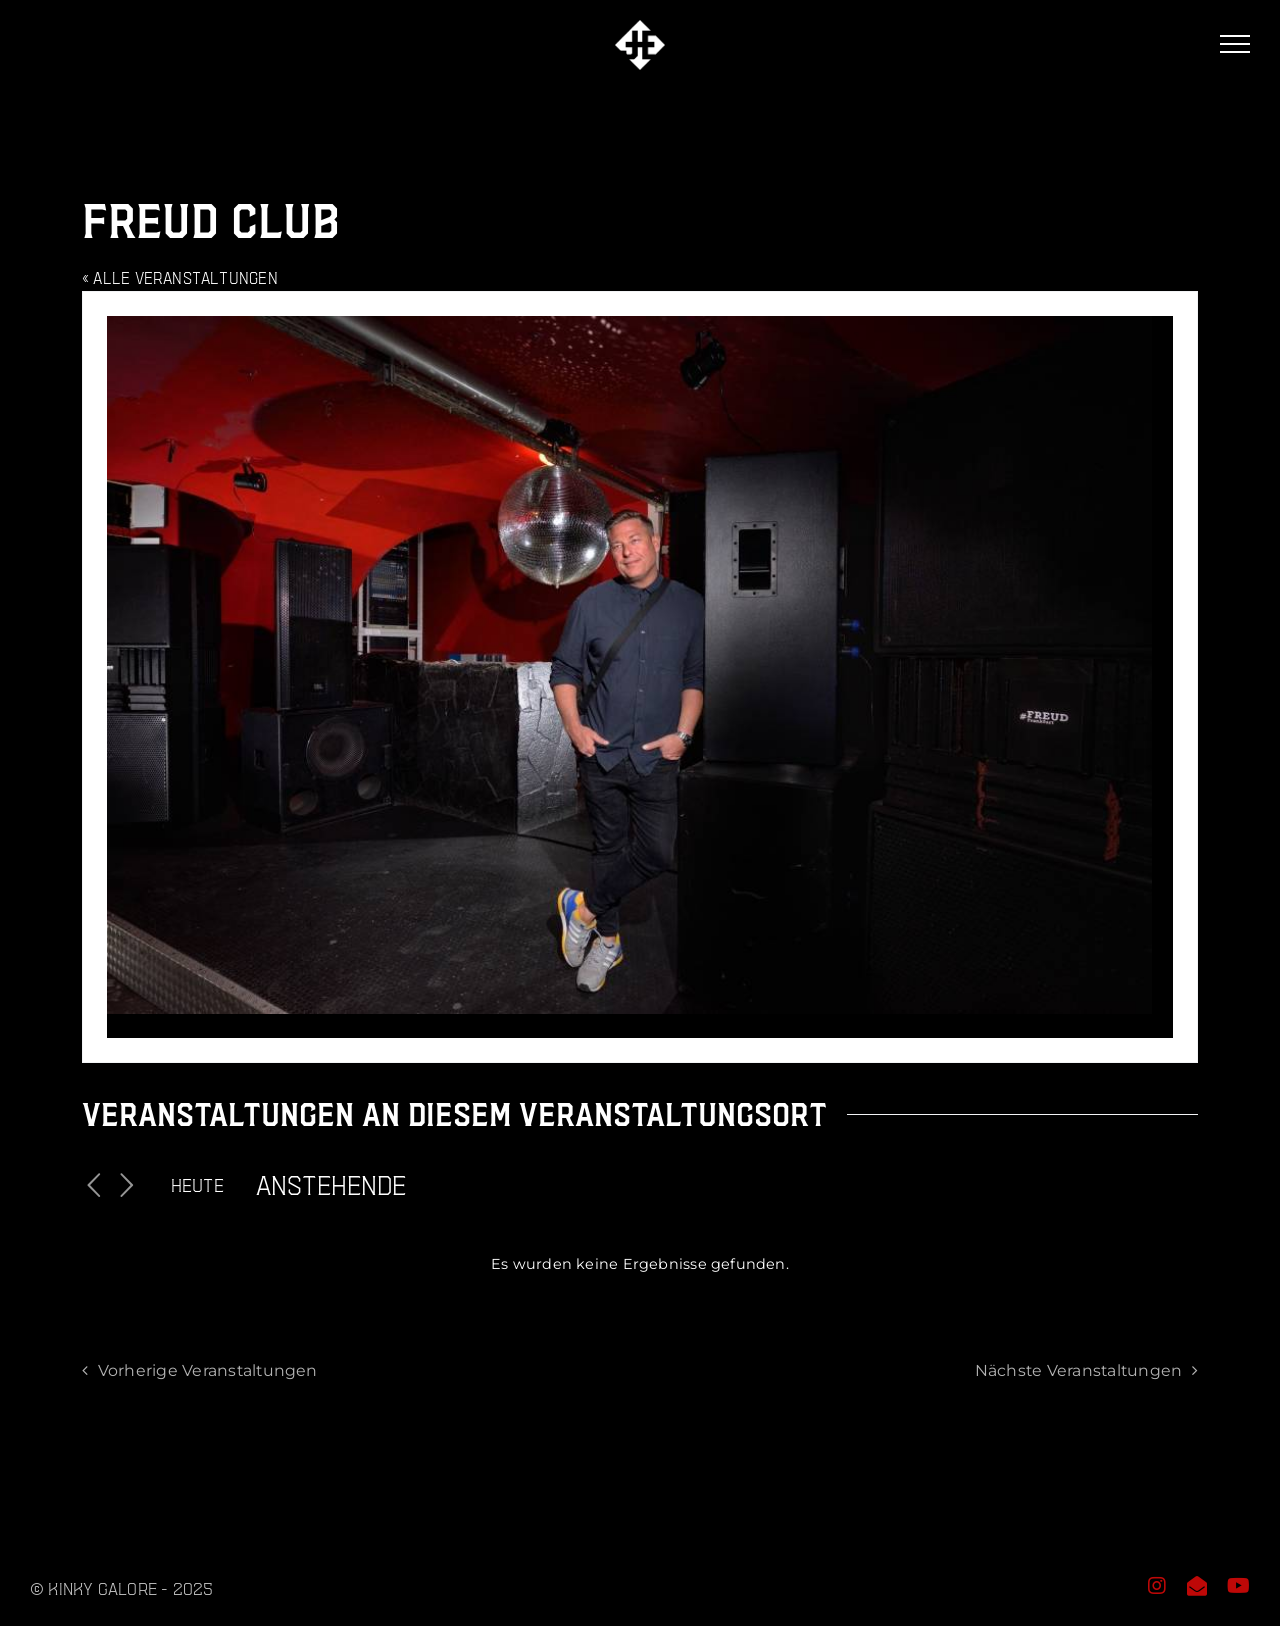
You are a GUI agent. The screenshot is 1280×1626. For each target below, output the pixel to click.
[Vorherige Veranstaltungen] (94, 1186)
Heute (197, 1185)
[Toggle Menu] (1235, 44)
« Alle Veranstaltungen (180, 277)
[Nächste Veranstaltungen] (127, 1186)
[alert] (640, 1264)
